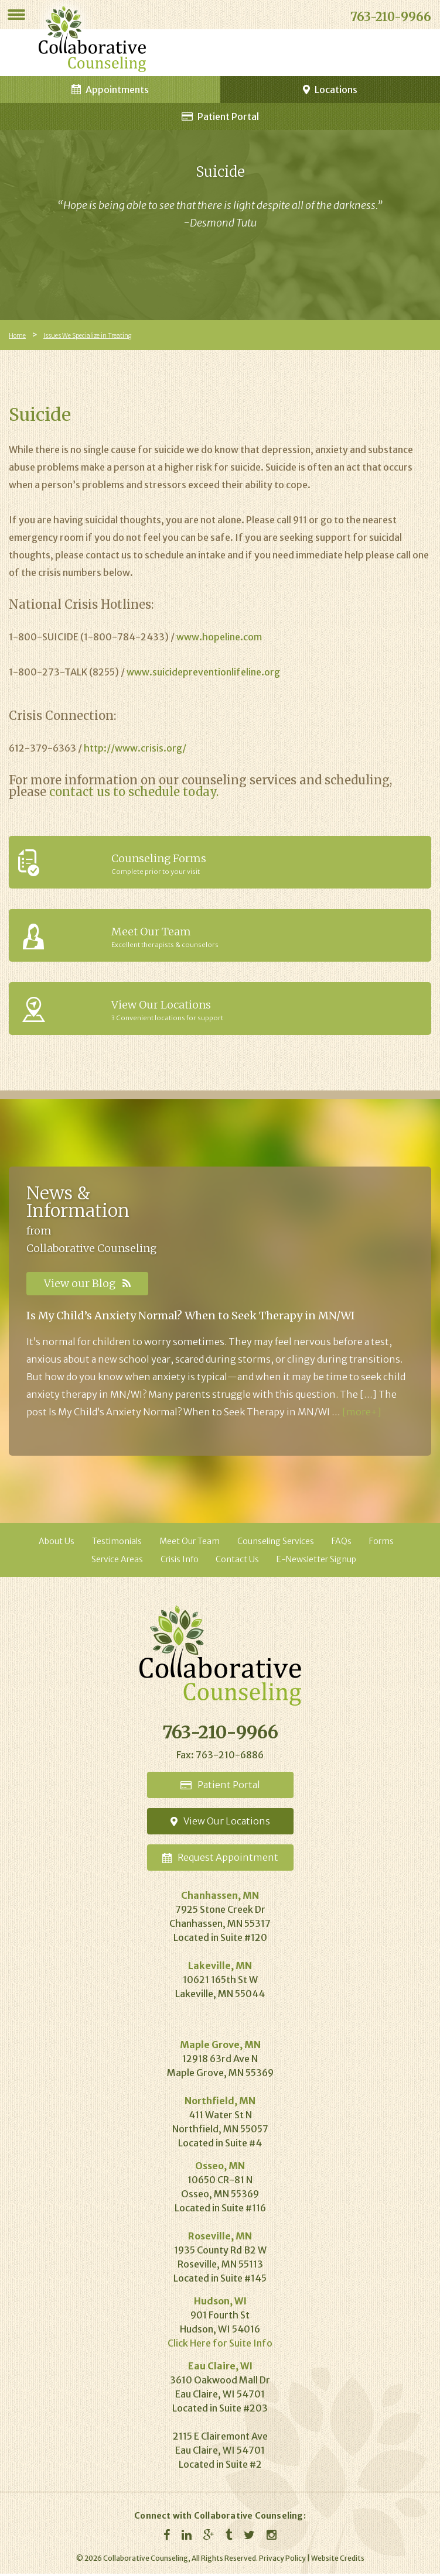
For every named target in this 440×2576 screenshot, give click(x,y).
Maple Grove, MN (220, 2047)
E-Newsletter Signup (316, 1561)
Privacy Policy (282, 2560)
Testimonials (117, 1543)
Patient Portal (220, 116)
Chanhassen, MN (220, 1897)
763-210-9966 (390, 16)
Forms (381, 1543)
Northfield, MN (220, 2103)
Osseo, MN (220, 2168)
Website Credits (337, 2560)
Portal (220, 1787)
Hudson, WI (220, 2303)
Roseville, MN (220, 2238)
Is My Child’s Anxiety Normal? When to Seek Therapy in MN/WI (190, 1318)
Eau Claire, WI (220, 2368)
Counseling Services (275, 1543)
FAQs (342, 1543)
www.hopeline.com (219, 637)
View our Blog (87, 1283)
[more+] (361, 1414)
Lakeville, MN (220, 1968)
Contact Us (237, 1561)
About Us (56, 1543)
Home (17, 335)
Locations (330, 89)
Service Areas (117, 1561)
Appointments (110, 89)
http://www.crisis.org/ (135, 748)
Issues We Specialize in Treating (85, 335)
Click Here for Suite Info (220, 2345)
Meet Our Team (189, 1543)
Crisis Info (180, 1561)
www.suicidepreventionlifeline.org (203, 672)
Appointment (220, 1859)
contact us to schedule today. (134, 791)
